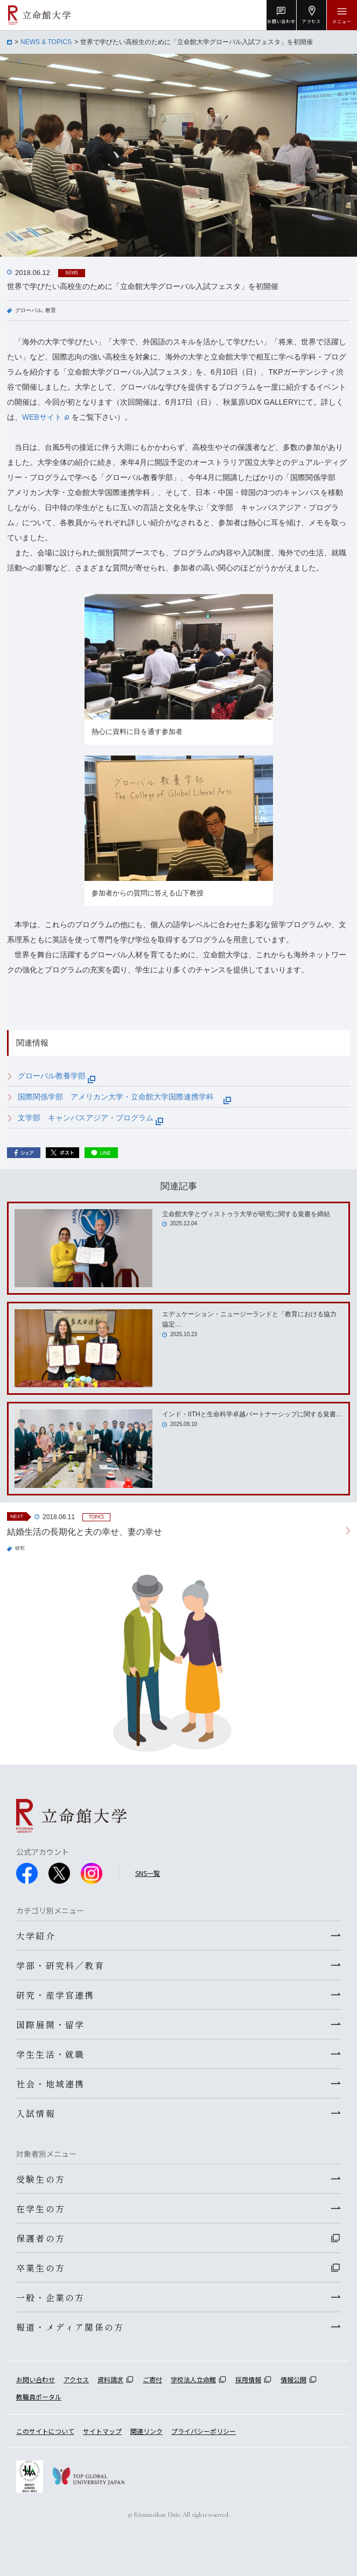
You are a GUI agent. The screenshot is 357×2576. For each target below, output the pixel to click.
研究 (20, 1548)
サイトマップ (102, 2431)
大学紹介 (35, 1935)
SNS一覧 (147, 1873)
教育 (50, 310)
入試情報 (35, 2113)
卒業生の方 (40, 2267)
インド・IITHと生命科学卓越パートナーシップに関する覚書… (252, 1414)
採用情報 (248, 2379)
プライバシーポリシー (203, 2431)
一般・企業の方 (50, 2297)
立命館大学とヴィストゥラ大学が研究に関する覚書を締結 (246, 1214)
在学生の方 (40, 2208)
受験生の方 (40, 2178)
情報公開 (293, 2379)
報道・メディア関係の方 (70, 2326)
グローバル (28, 310)
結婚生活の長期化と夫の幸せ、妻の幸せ (84, 1531)
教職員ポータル (38, 2396)
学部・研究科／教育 (60, 1965)
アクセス (76, 2379)
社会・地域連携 (50, 2083)
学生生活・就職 (50, 2054)
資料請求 (110, 2379)
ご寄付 (152, 2379)
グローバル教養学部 (56, 1075)
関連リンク (146, 2431)
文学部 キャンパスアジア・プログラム (90, 1117)
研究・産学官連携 (55, 1994)
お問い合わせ (35, 2379)
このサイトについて (45, 2431)
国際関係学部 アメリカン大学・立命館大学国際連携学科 (124, 1096)
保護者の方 (40, 2238)
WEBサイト (45, 417)
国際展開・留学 (50, 2024)
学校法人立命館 (193, 2379)
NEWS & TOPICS (46, 42)
